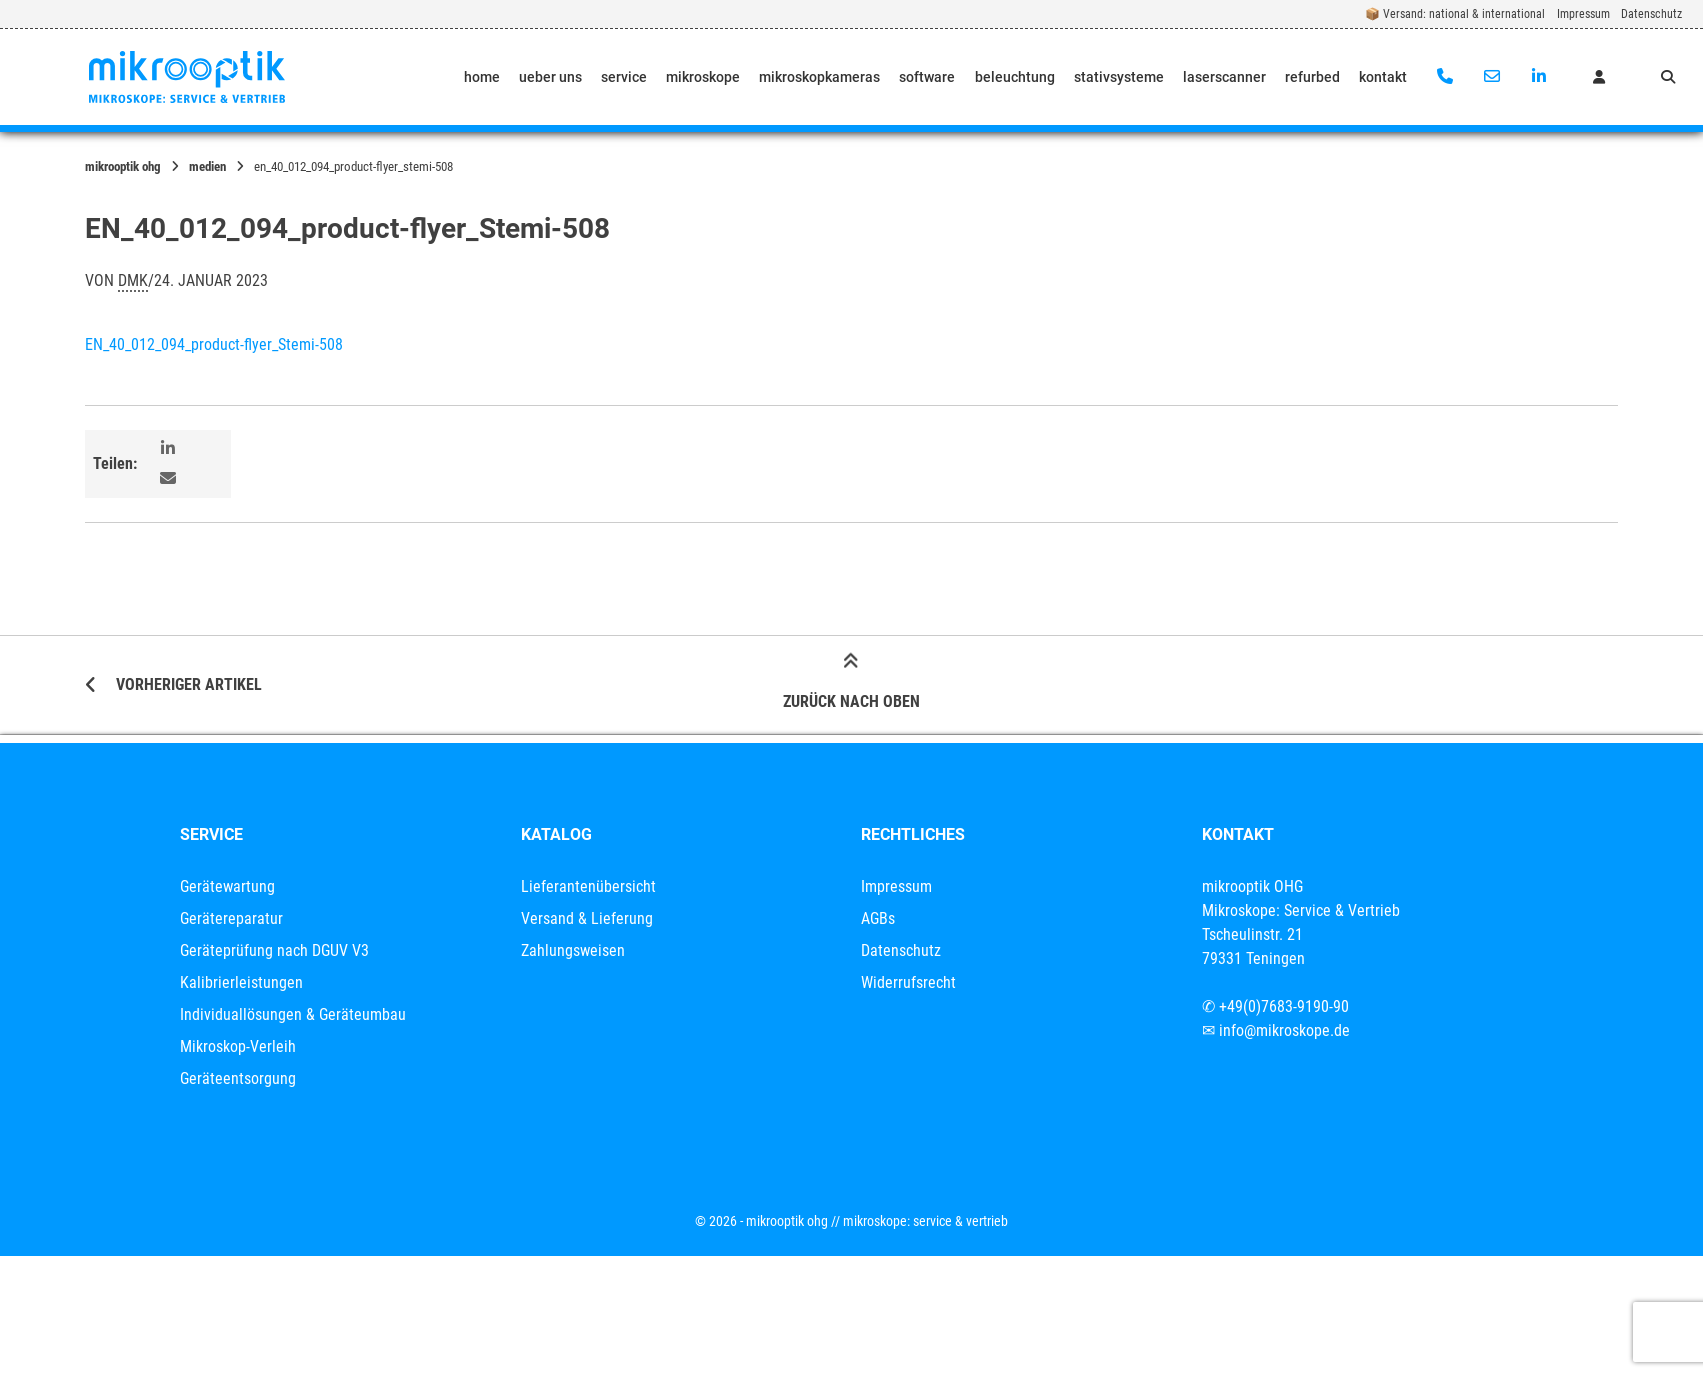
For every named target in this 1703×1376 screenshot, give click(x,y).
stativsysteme (1119, 77)
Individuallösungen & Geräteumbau (293, 1014)
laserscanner (1224, 77)
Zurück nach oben (851, 684)
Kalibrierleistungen (241, 982)
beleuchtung (1015, 77)
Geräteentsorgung (238, 1078)
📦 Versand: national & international (1455, 14)
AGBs (878, 918)
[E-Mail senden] (1491, 77)
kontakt (1383, 77)
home (482, 77)
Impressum (1583, 14)
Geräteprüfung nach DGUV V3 (274, 950)
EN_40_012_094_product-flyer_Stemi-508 (214, 344)
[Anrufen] (1445, 77)
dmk (133, 280)
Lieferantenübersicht (588, 886)
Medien (207, 166)
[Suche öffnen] (1668, 77)
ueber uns (550, 77)
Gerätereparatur (231, 918)
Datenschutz (1651, 14)
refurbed (1312, 77)
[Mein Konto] (1599, 77)
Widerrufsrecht (908, 982)
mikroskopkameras (819, 77)
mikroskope (703, 77)
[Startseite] (187, 77)
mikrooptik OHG (123, 166)
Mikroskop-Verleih (238, 1046)
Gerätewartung (227, 886)
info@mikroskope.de (1284, 1030)
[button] (170, 449)
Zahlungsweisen (573, 950)
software (927, 77)
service (624, 77)
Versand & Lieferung (587, 918)
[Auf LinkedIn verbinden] (1538, 77)
